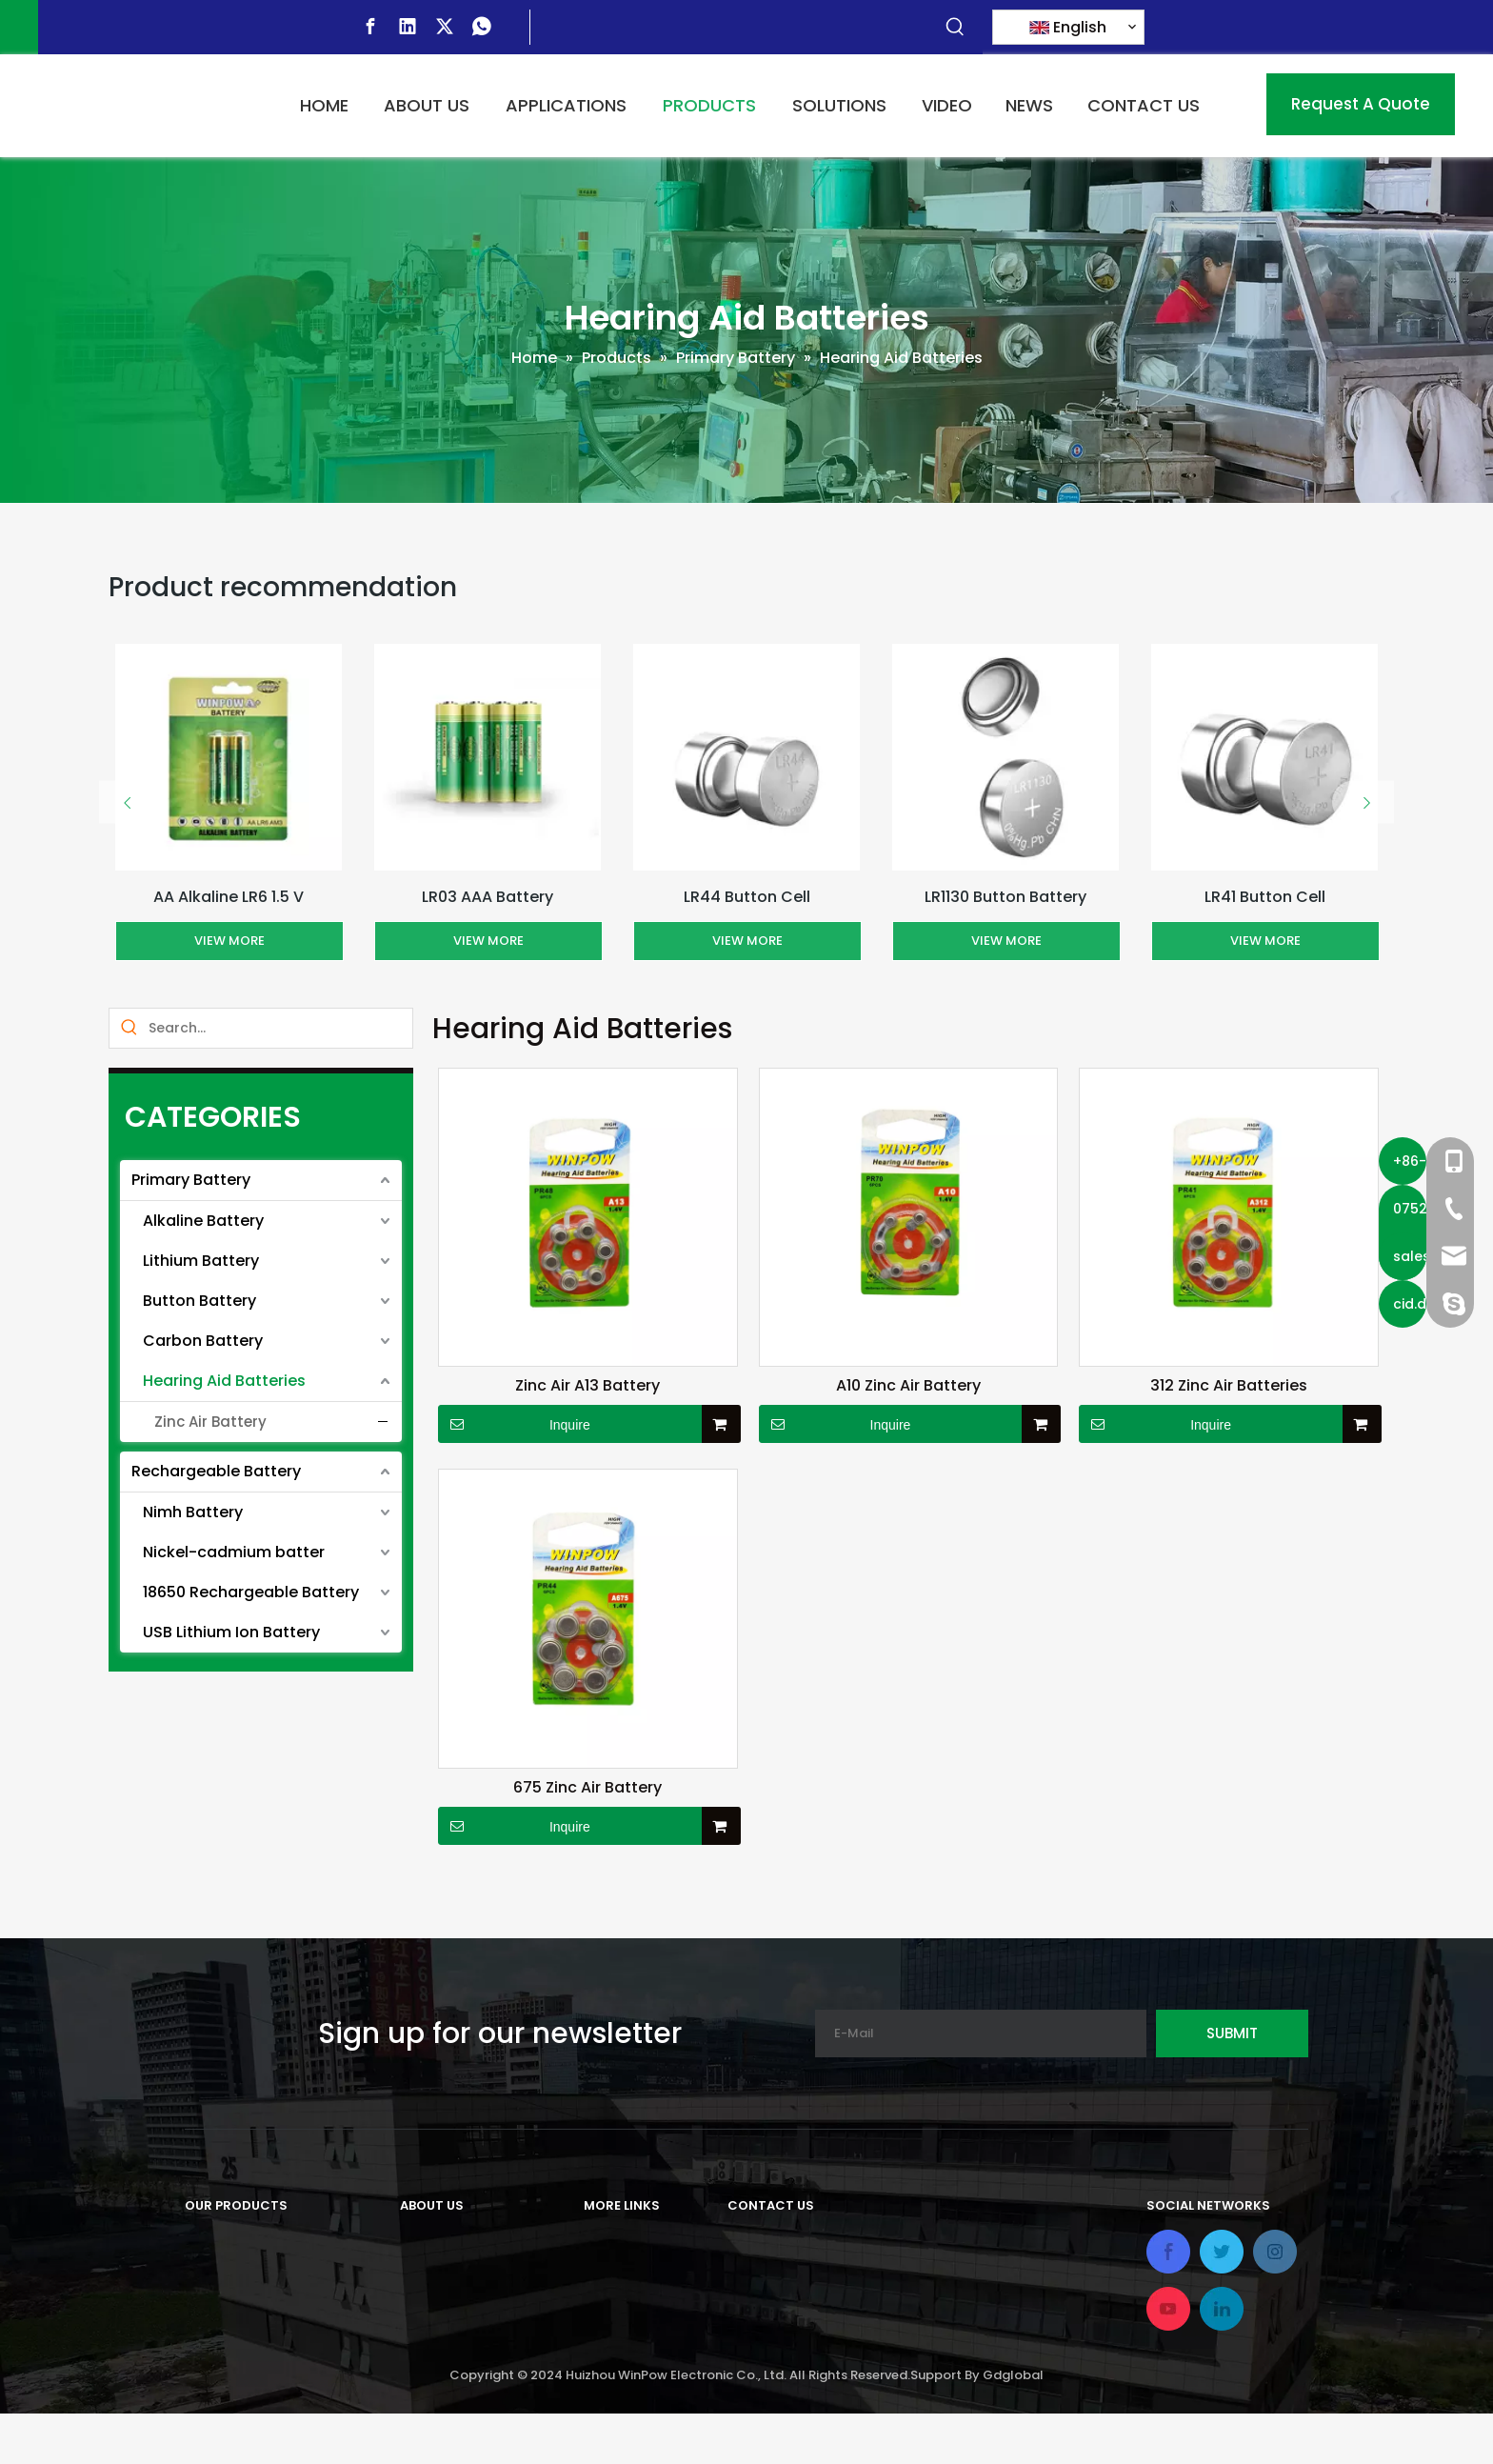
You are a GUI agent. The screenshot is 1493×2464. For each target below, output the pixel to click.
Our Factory (445, 2304)
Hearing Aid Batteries (224, 1381)
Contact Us (628, 2367)
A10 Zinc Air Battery (908, 1385)
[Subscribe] (1232, 2033)
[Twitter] (444, 26)
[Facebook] (370, 26)
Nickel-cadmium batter (234, 1552)
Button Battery (199, 1301)
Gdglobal (1013, 2425)
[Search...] (280, 1028)
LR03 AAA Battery (487, 897)
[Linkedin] (407, 26)
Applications (633, 2273)
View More (229, 941)
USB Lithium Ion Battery (231, 1632)
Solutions (620, 2304)
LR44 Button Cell (747, 897)
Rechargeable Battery (216, 1471)
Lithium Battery (201, 1261)
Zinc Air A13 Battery (587, 1385)
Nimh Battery (193, 1512)
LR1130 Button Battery (1005, 897)
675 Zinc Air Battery (587, 1787)
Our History (443, 2273)
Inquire (514, 1424)
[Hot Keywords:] (955, 27)
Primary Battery (190, 1180)
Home (606, 2242)
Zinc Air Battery (210, 1422)
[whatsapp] (482, 26)
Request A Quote (1360, 103)
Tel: (740, 2297)
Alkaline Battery (203, 1221)
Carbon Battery (203, 1341)
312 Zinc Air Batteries (1228, 1385)
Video (606, 2336)
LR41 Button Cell (1264, 897)
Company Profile (464, 2242)
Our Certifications (469, 2336)
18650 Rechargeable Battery (251, 1592)
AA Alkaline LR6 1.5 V (228, 897)
